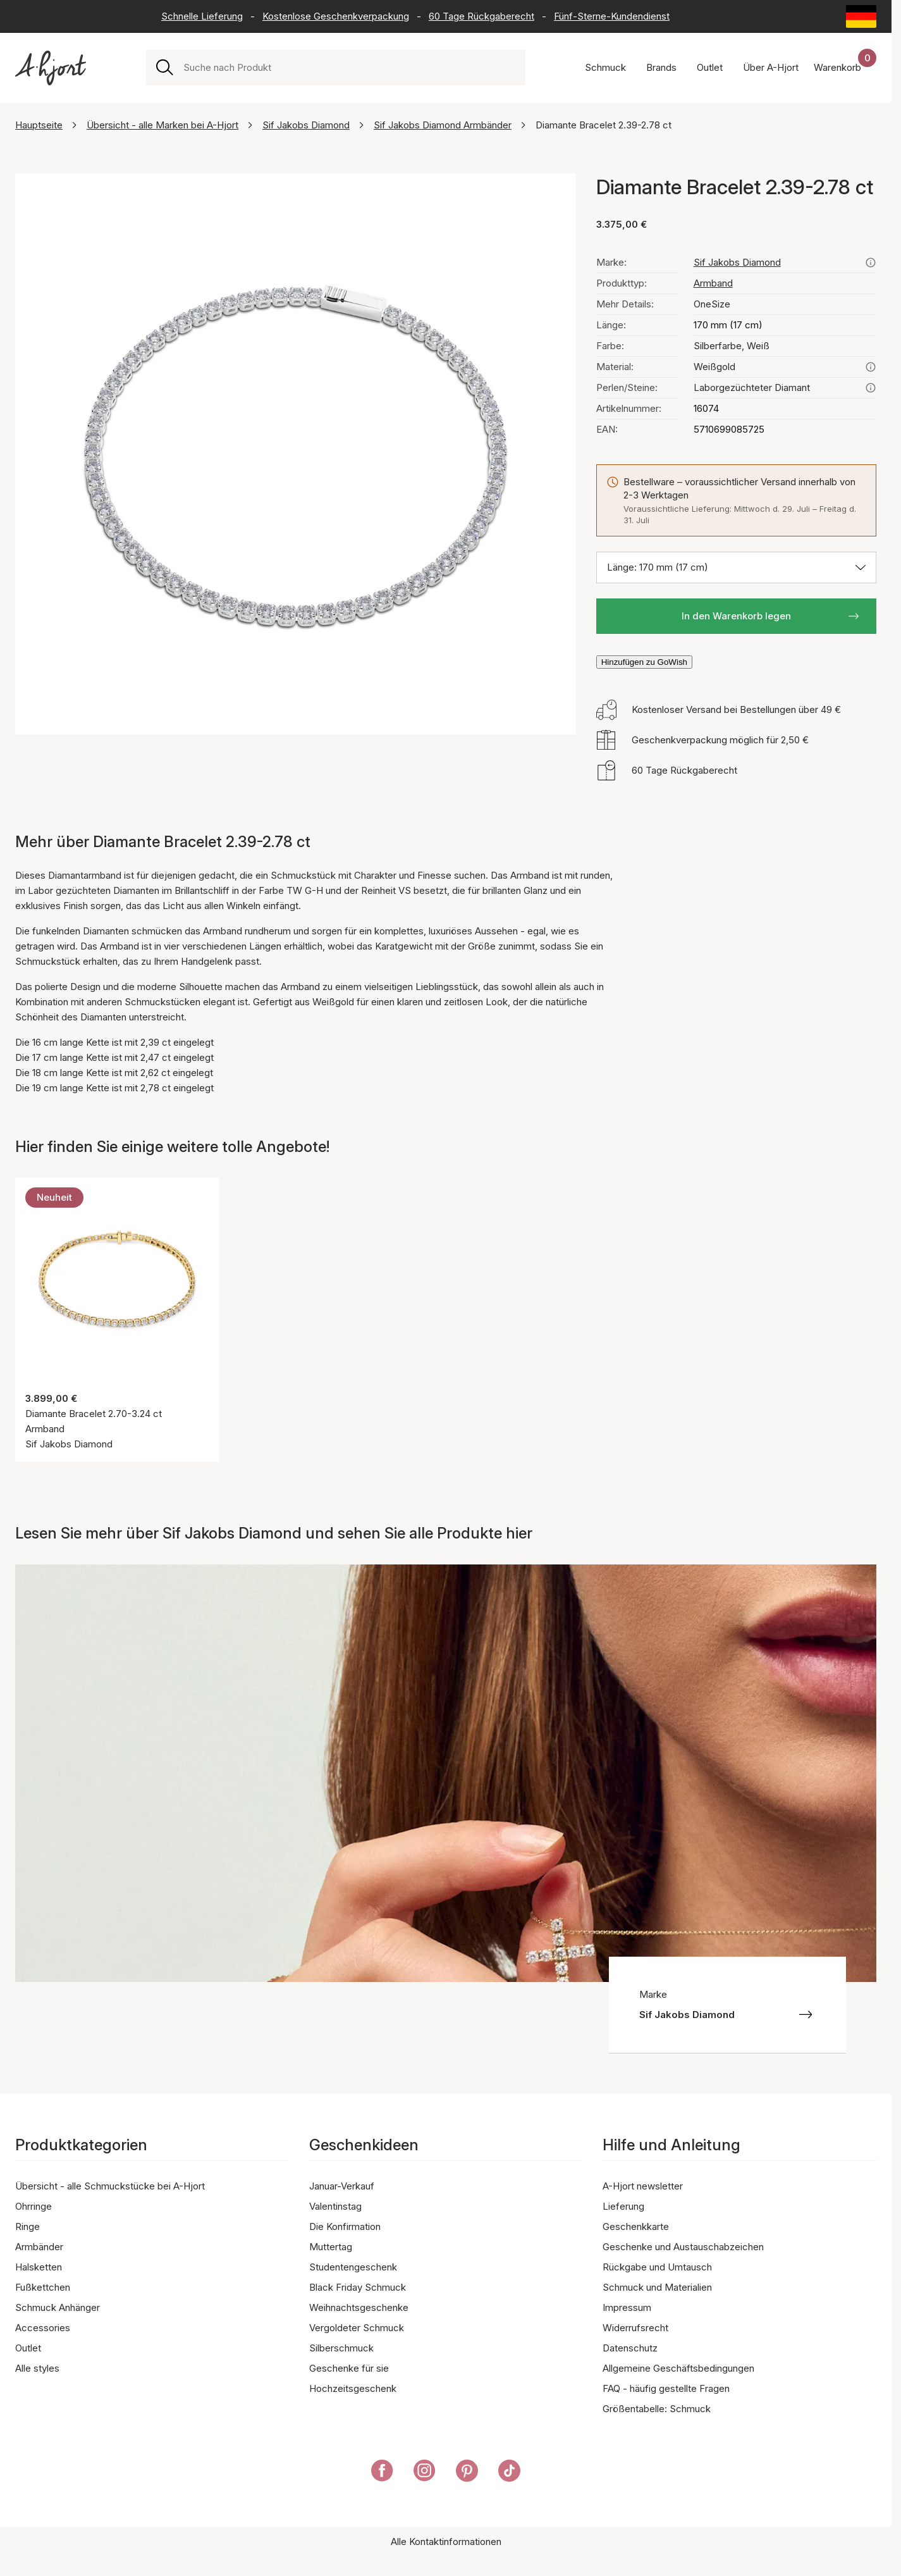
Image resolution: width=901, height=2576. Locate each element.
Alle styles (37, 2368)
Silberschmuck (341, 2348)
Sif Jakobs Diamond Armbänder (443, 125)
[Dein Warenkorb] (845, 67)
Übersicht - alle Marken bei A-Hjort (162, 125)
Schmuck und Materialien (657, 2287)
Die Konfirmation (345, 2226)
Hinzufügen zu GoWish (644, 662)
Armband (713, 283)
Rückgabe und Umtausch (657, 2267)
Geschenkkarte (636, 2226)
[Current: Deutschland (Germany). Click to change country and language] (861, 16)
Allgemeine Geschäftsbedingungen (678, 2368)
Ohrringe (33, 2206)
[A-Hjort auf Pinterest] (467, 2473)
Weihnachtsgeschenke (358, 2307)
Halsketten (38, 2267)
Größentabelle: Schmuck (657, 2409)
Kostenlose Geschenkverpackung (335, 16)
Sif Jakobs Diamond (306, 125)
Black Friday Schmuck (357, 2287)
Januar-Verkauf (341, 2186)
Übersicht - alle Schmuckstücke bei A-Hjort (110, 2186)
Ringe (27, 2226)
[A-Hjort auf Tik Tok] (509, 2473)
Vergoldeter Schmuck (356, 2328)
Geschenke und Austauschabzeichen (683, 2247)
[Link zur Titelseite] (50, 68)
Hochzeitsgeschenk (352, 2388)
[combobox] (349, 67)
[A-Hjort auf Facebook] (382, 2473)
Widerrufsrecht (635, 2328)
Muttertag (330, 2247)
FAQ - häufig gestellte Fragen (666, 2388)
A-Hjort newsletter (643, 2186)
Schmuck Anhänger (57, 2307)
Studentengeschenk (353, 2267)
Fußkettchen (42, 2287)
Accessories (42, 2328)
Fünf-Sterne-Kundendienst (612, 16)
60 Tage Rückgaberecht (481, 16)
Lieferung (623, 2206)
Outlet (28, 2348)
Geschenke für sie (349, 2368)
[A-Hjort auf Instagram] (425, 2473)
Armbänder (39, 2247)
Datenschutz (630, 2348)
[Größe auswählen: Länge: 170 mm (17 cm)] (736, 567)
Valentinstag (335, 2206)
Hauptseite (39, 125)
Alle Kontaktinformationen (446, 2542)
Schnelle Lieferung (202, 16)
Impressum (627, 2307)
